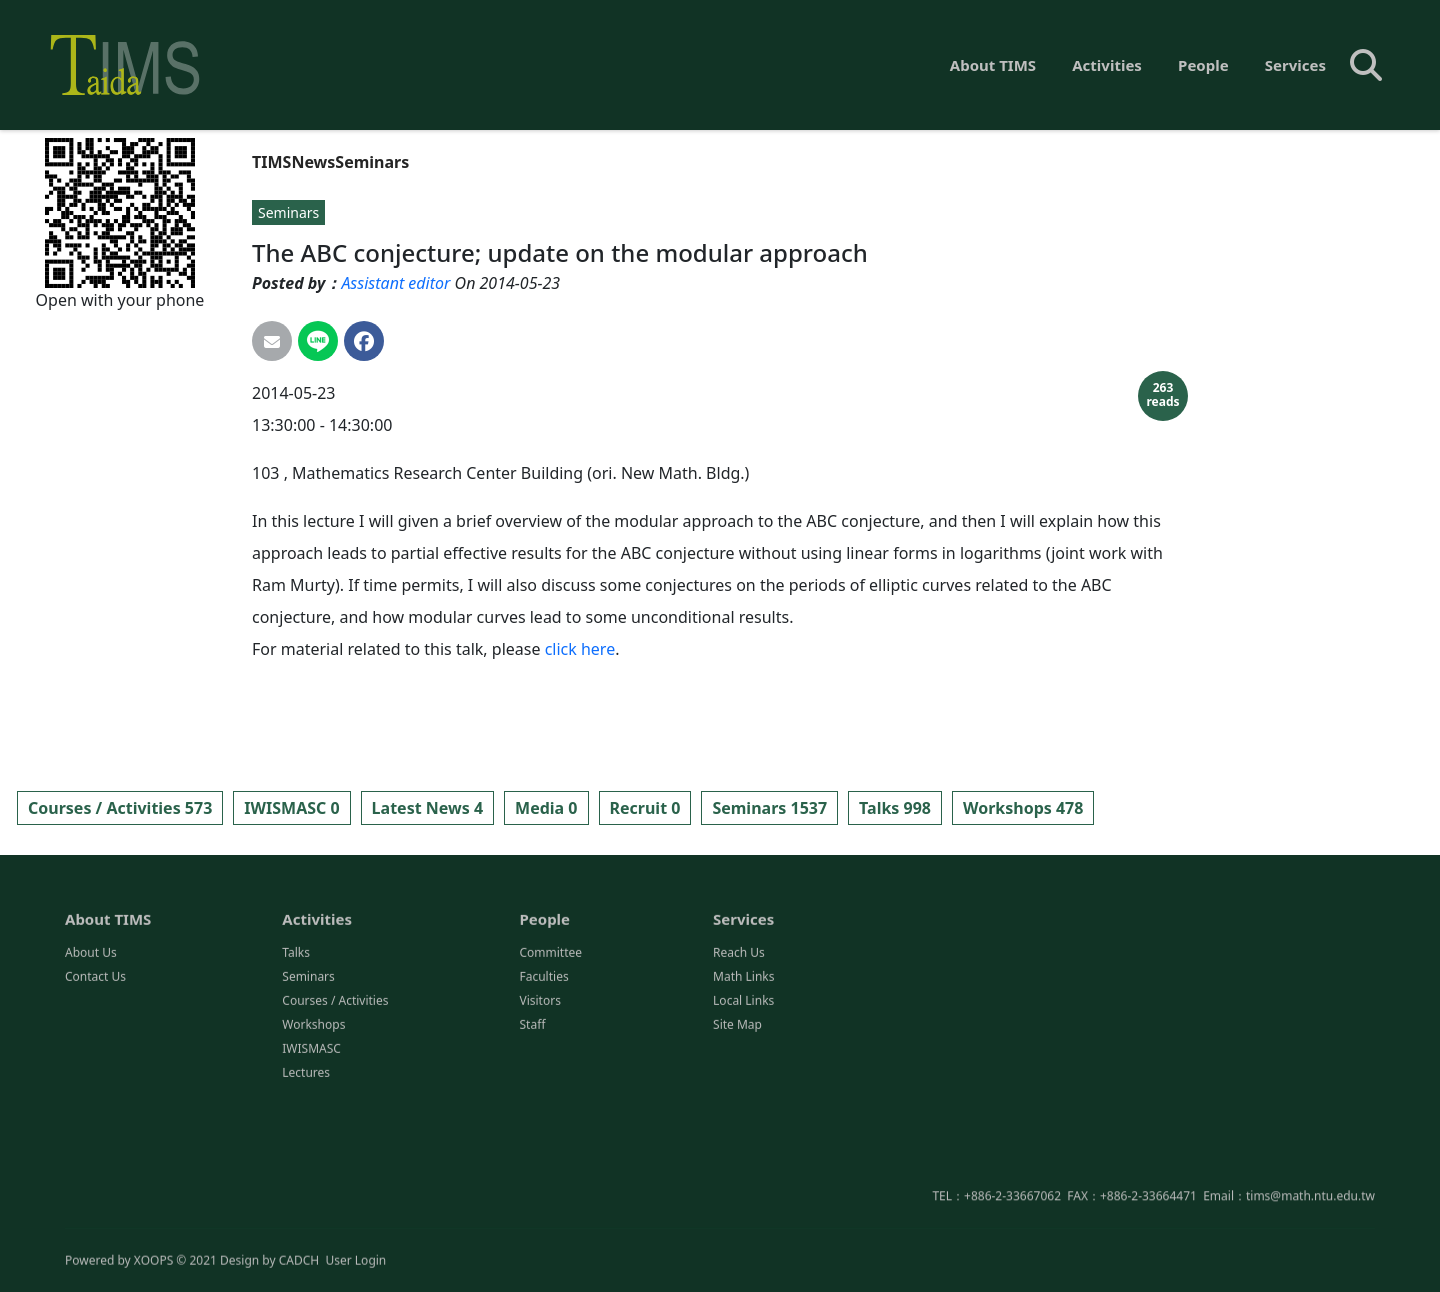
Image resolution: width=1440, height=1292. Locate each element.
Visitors (539, 1085)
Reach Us (739, 1037)
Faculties (543, 1061)
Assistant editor (395, 283)
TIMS (271, 162)
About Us (91, 1037)
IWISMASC (311, 1133)
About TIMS (993, 65)
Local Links (743, 1085)
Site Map (737, 1109)
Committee (550, 1037)
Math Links (743, 1061)
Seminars (372, 162)
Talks (296, 1037)
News (313, 162)
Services (1295, 65)
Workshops (313, 1109)
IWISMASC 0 (291, 808)
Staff (532, 1109)
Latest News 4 (427, 808)
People (1203, 65)
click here (580, 649)
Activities (1107, 65)
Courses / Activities (335, 1085)
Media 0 (546, 808)
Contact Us (95, 1061)
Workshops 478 (1023, 808)
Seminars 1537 (769, 808)
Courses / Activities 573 (120, 808)
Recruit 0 (645, 808)
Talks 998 (895, 808)
